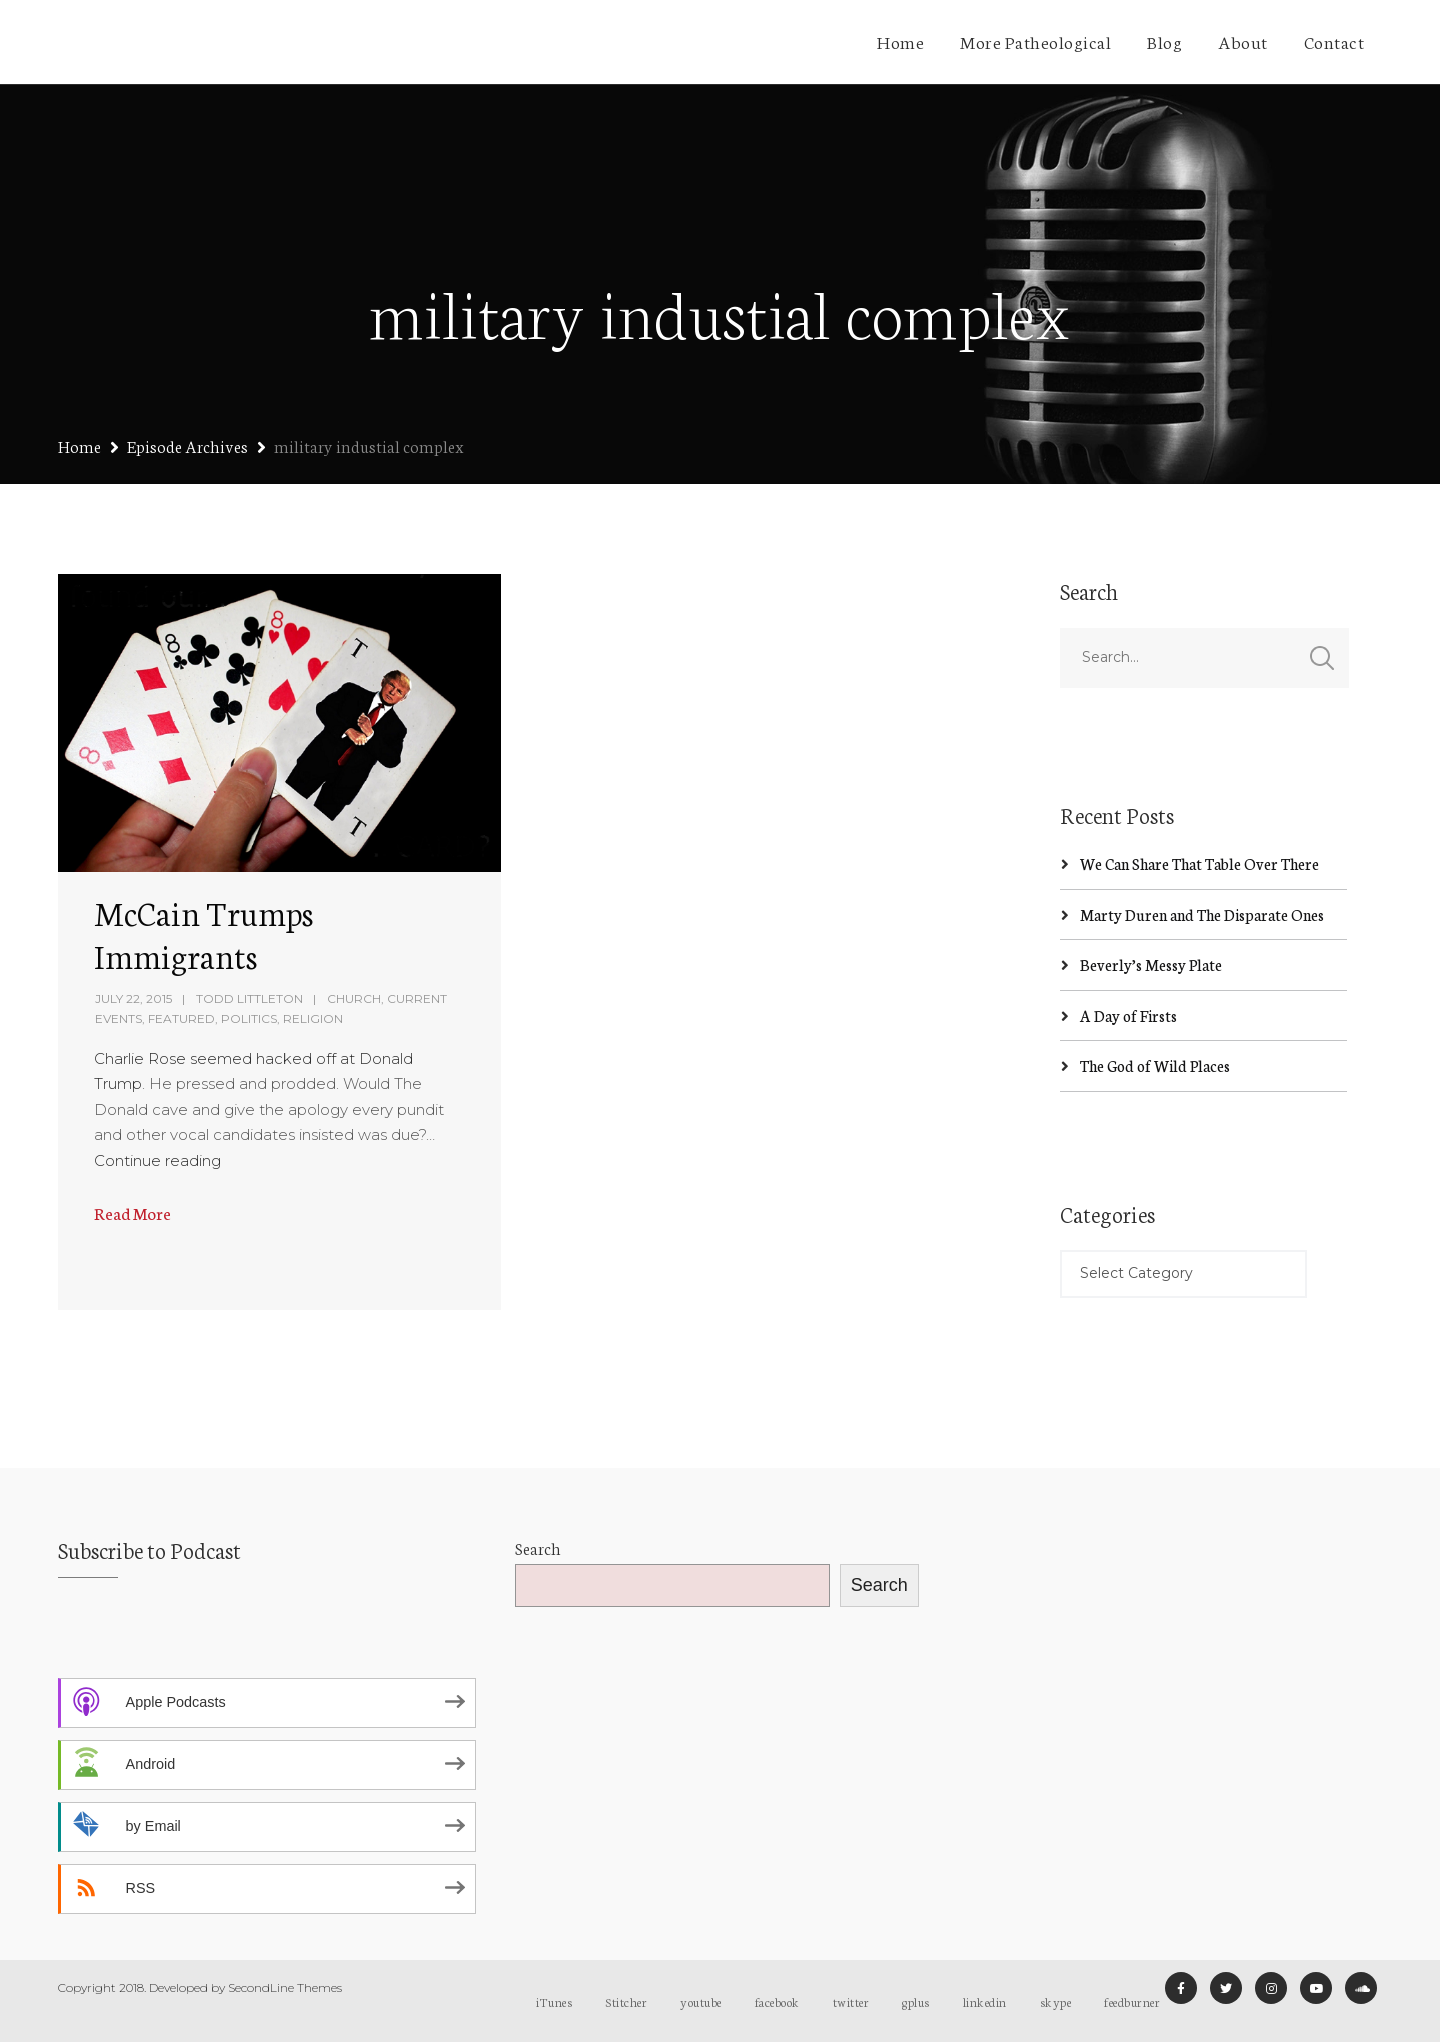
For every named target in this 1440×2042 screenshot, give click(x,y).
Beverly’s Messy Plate (1151, 964)
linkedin (985, 2001)
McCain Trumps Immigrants (203, 933)
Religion (313, 1018)
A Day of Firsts (1128, 1015)
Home (900, 41)
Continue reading (157, 1160)
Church (354, 998)
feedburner (1132, 2001)
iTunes (554, 2001)
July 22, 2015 (133, 998)
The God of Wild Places (1155, 1065)
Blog (1164, 41)
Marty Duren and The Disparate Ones (1202, 914)
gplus (916, 2001)
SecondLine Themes (285, 1987)
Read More (132, 1212)
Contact (1334, 41)
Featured (181, 1018)
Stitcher (626, 2001)
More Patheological (1035, 41)
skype (1056, 2001)
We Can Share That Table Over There (1199, 863)
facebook (777, 2001)
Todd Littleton (249, 998)
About (1243, 41)
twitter (851, 2001)
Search (538, 1547)
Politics (249, 1018)
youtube (701, 2001)
